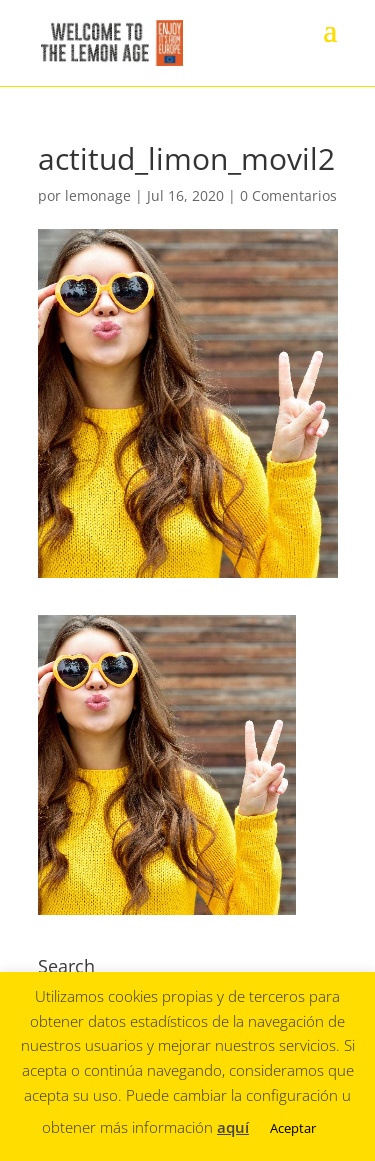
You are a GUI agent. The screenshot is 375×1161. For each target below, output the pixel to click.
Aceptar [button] (293, 1128)
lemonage (98, 195)
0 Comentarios (288, 195)
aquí (233, 1127)
